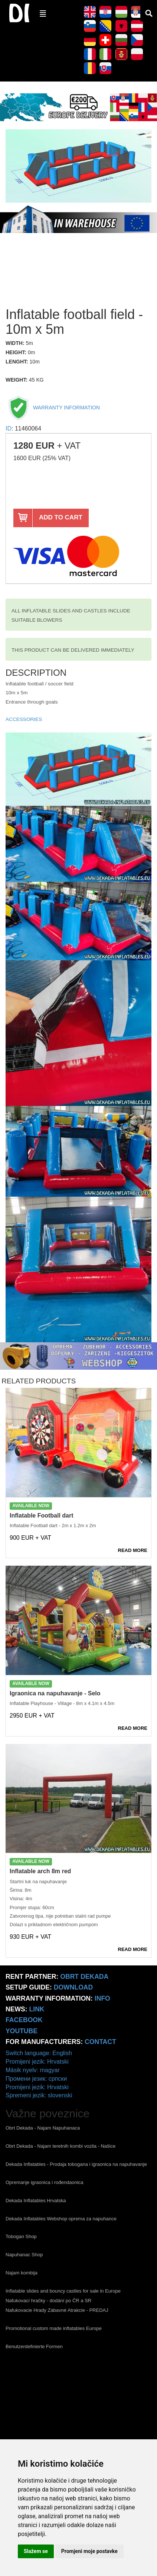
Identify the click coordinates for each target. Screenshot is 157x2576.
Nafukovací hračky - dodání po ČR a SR (48, 2300)
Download (73, 1987)
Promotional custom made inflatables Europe (54, 2328)
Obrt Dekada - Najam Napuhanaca (43, 2128)
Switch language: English (39, 2053)
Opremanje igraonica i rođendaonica (45, 2182)
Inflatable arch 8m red (40, 1871)
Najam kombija (21, 2273)
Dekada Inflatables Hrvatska (36, 2200)
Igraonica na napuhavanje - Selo (55, 1693)
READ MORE (132, 1550)
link (37, 2009)
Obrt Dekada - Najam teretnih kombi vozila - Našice (60, 2146)
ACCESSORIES (24, 719)
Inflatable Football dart (41, 1515)
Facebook (24, 2020)
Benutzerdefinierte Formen (34, 2346)
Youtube (21, 2031)
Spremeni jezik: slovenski (39, 2095)
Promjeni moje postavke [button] (89, 2551)
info (102, 1998)
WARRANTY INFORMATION (53, 408)
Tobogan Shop (21, 2236)
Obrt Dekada (84, 1976)
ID (9, 428)
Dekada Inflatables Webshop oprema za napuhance (61, 2218)
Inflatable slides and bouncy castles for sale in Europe (63, 2291)
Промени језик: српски (36, 2078)
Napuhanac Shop (24, 2254)
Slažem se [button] (36, 2551)
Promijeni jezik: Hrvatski (37, 2061)
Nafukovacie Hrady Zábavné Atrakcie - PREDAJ (57, 2310)
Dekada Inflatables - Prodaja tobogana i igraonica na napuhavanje (76, 2164)
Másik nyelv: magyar (33, 2070)
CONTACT (100, 2041)
